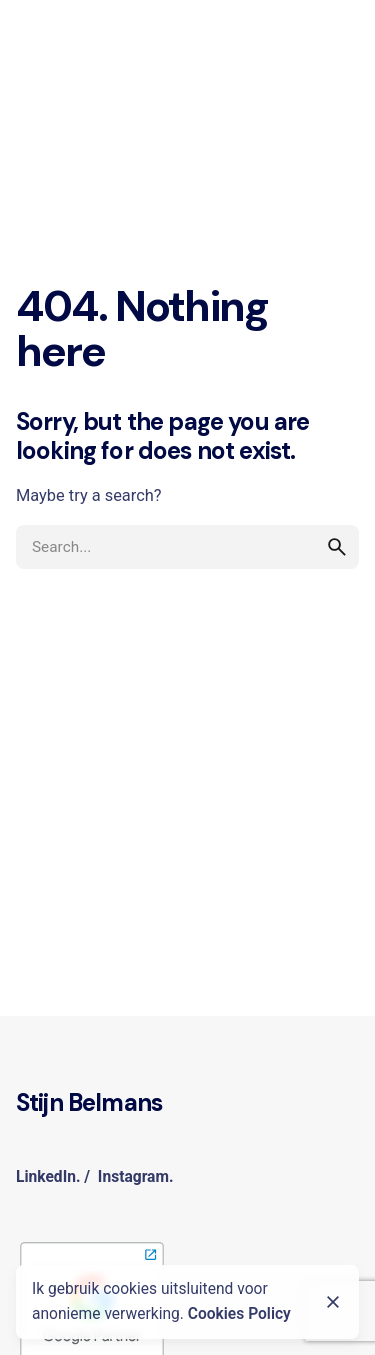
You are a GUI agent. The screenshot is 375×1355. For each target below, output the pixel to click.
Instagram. (136, 1177)
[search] (337, 547)
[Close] (333, 1302)
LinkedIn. (48, 1177)
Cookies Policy (239, 1314)
